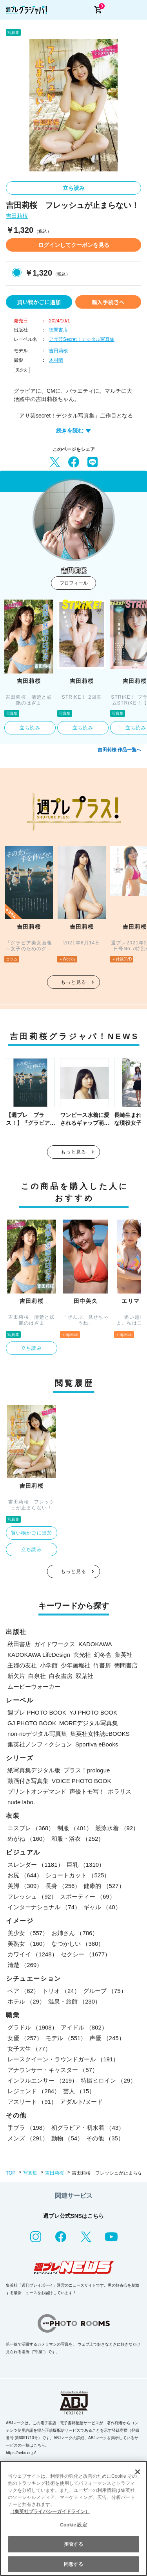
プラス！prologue (87, 1770)
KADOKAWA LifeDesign (38, 1654)
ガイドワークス (54, 1644)
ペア (23, 1990)
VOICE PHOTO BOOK (81, 1780)
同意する (73, 2564)
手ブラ (27, 2127)
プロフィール (74, 583)
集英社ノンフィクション (39, 1744)
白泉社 (37, 1676)
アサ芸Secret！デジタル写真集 (81, 339)
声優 (106, 2038)
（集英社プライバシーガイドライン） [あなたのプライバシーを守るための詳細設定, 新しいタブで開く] (50, 2511)
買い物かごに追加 (39, 302)
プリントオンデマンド (36, 1791)
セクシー (86, 1954)
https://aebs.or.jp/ (21, 2453)
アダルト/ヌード (81, 2101)
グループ (105, 1990)
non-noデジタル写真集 (37, 1733)
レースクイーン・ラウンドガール (63, 2059)
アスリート (32, 2101)
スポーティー (87, 1896)
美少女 (21, 370)
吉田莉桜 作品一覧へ (119, 749)
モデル (65, 2038)
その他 (105, 2138)
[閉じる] (137, 2471)
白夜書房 (61, 1676)
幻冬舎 (103, 1654)
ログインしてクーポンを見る (73, 245)
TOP (10, 2173)
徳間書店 (58, 330)
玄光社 (82, 1654)
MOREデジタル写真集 (88, 1723)
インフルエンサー (42, 2080)
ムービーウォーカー (33, 1686)
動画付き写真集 (28, 1780)
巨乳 (86, 1864)
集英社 (123, 1654)
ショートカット (77, 1875)
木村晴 (56, 360)
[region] (73, 2518)
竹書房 (102, 1665)
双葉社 (84, 1676)
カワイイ (32, 1954)
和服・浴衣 (77, 1838)
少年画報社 (75, 1665)
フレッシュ (32, 1896)
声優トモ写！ (87, 1791)
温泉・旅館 (74, 2001)
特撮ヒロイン (108, 2080)
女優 (24, 2038)
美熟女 (27, 1943)
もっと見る (74, 982)
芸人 (79, 2091)
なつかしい (77, 1943)
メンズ (27, 2138)
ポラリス (119, 1791)
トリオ (61, 1990)
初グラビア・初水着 (87, 2127)
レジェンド (33, 2091)
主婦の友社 (22, 1665)
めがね (27, 1838)
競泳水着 (117, 1828)
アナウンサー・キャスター (52, 2069)
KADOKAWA (95, 1644)
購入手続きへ (108, 302)
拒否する (73, 2544)
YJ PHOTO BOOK (93, 1712)
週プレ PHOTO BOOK (36, 1712)
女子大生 (29, 2048)
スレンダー (35, 1864)
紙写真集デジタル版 (33, 1770)
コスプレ (30, 1828)
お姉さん (74, 1933)
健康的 (103, 1885)
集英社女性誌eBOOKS (100, 1733)
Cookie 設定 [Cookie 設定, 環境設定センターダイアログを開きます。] (73, 2525)
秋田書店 (19, 1644)
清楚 (24, 1964)
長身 (62, 1885)
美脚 (24, 1885)
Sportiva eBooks (96, 1744)
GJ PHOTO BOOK (31, 1723)
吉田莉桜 (17, 216)
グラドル (32, 2027)
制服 (74, 1828)
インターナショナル (43, 1907)
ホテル (26, 2001)
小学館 (49, 1665)
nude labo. (21, 1802)
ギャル (102, 1907)
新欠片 (16, 1676)
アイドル (84, 2027)
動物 (67, 2138)
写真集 (30, 2173)
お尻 (24, 1875)
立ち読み (74, 188)
